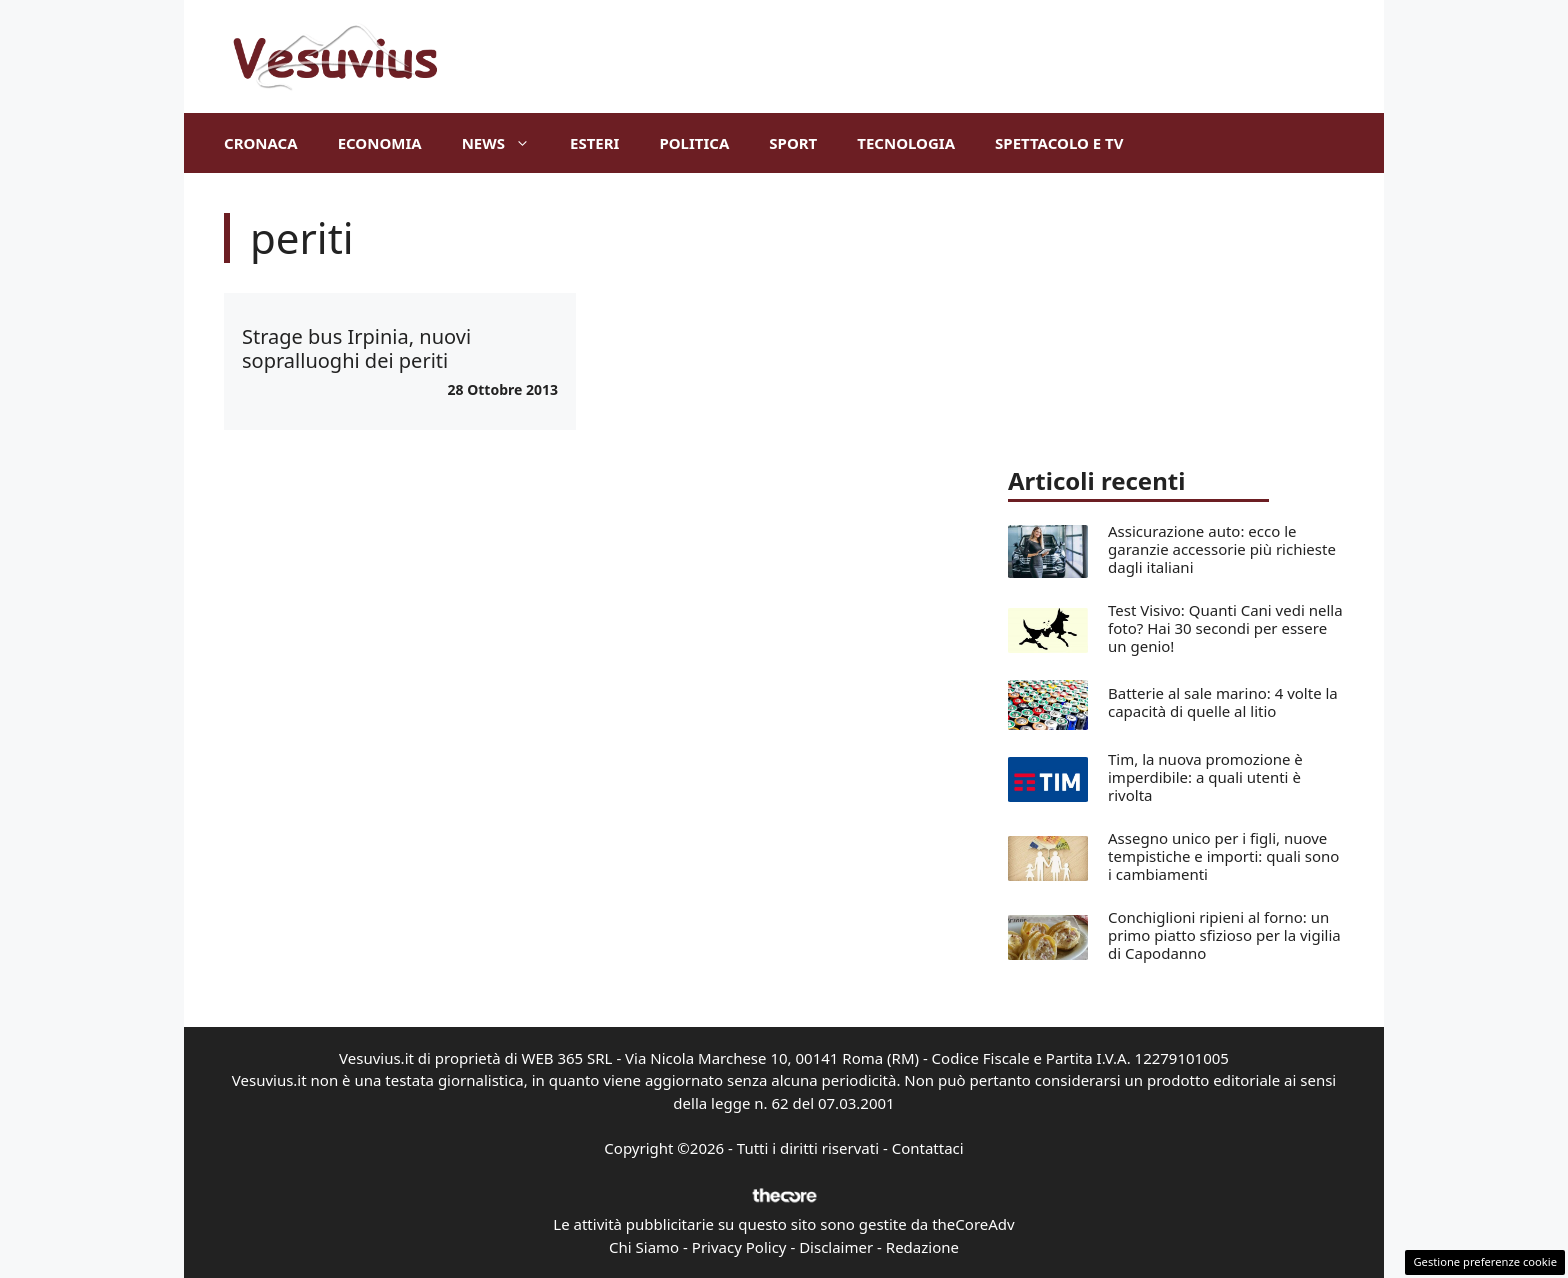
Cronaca (261, 143)
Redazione (922, 1247)
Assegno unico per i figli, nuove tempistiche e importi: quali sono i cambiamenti (1223, 856)
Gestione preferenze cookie (1485, 1261)
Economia (380, 143)
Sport (793, 143)
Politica (694, 143)
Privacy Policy (739, 1247)
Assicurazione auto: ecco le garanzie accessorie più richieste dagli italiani (1222, 549)
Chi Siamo (644, 1247)
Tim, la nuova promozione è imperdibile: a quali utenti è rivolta (1205, 777)
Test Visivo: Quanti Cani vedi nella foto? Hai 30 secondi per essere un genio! (1225, 628)
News (506, 143)
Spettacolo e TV (1059, 143)
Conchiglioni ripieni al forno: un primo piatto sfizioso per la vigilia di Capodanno (1224, 935)
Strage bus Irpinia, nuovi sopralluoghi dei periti (356, 348)
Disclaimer (836, 1247)
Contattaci (928, 1148)
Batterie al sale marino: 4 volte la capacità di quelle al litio (1223, 702)
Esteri (594, 143)
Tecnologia (906, 143)
